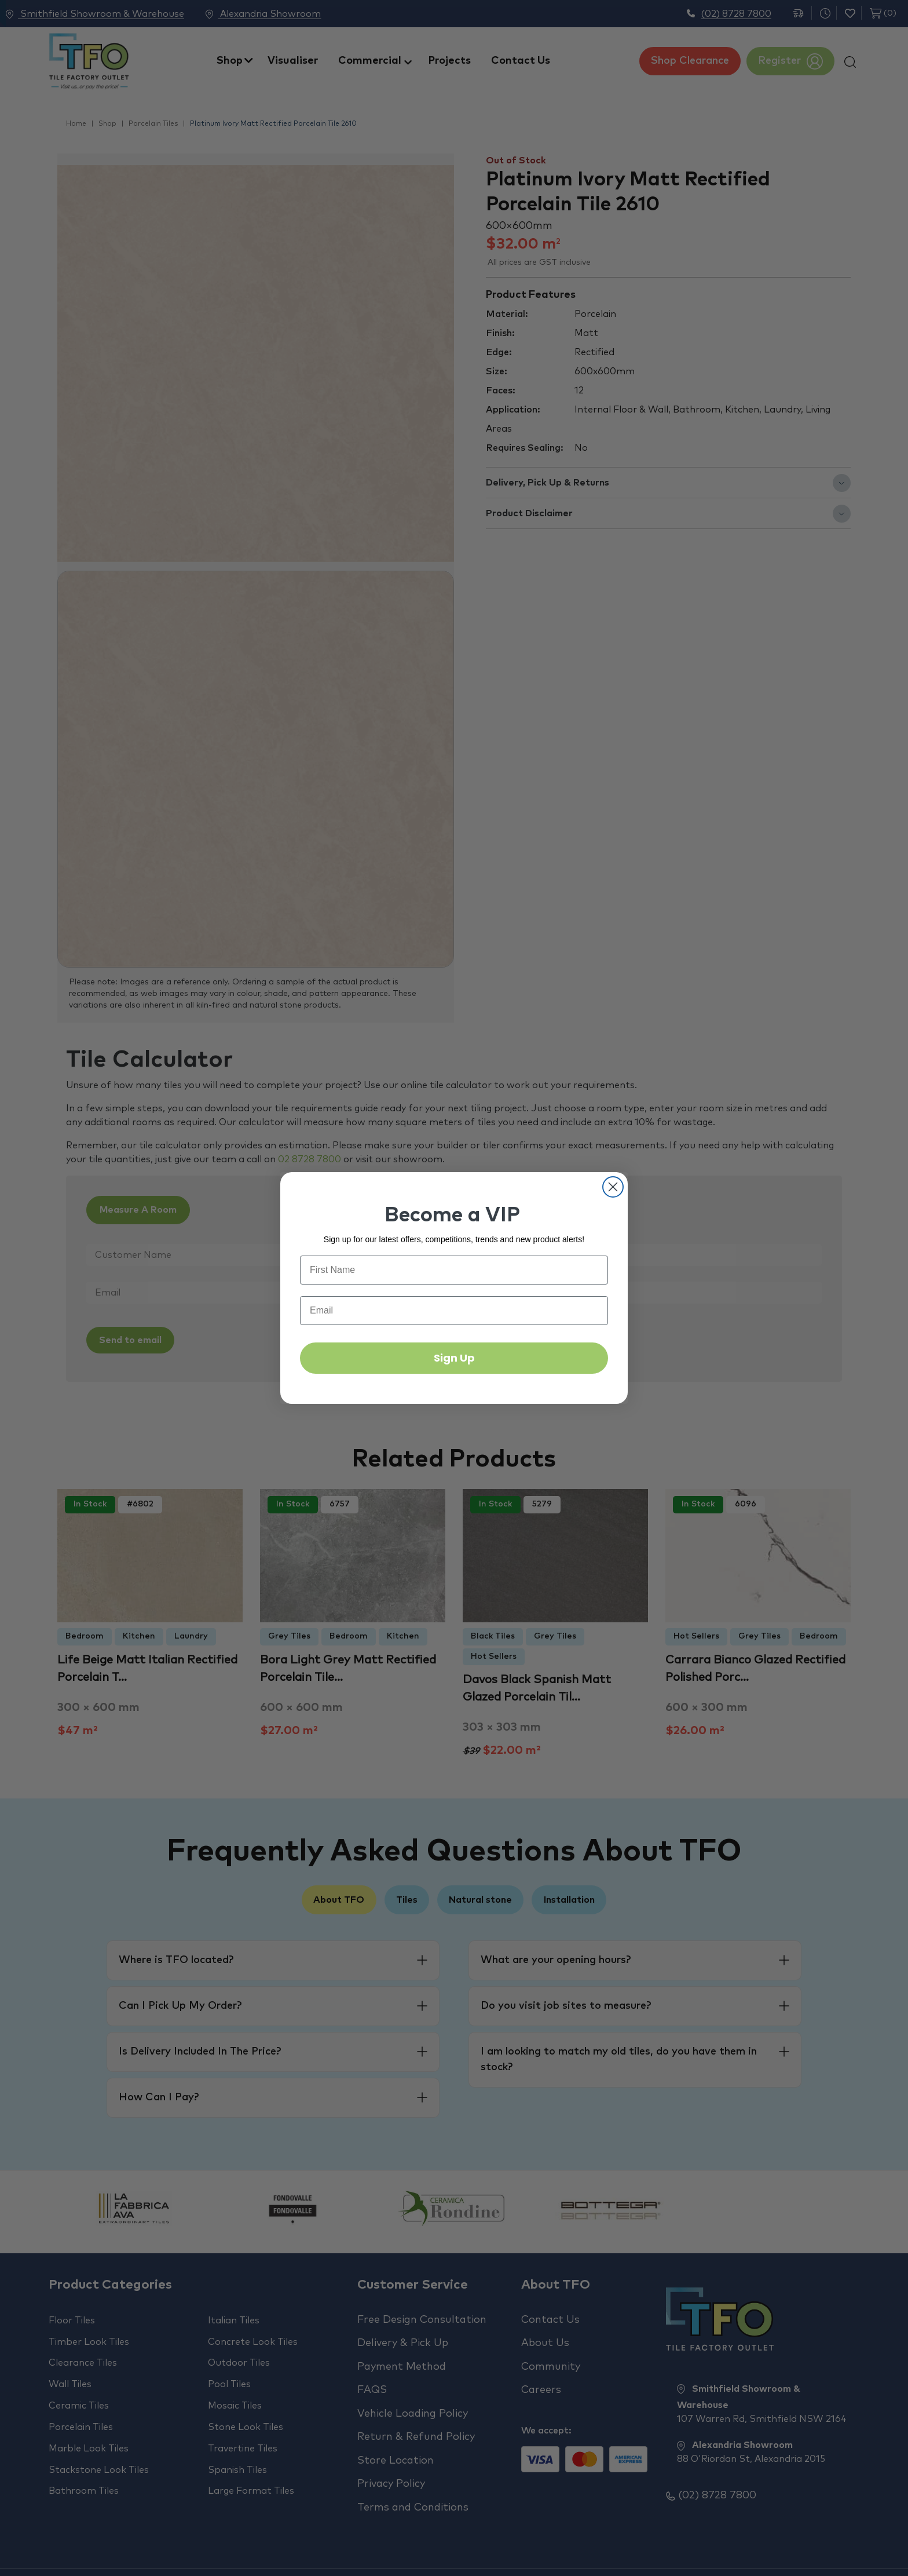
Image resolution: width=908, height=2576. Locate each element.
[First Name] (454, 1270)
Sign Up (454, 1358)
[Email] (454, 1310)
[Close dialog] (613, 1187)
